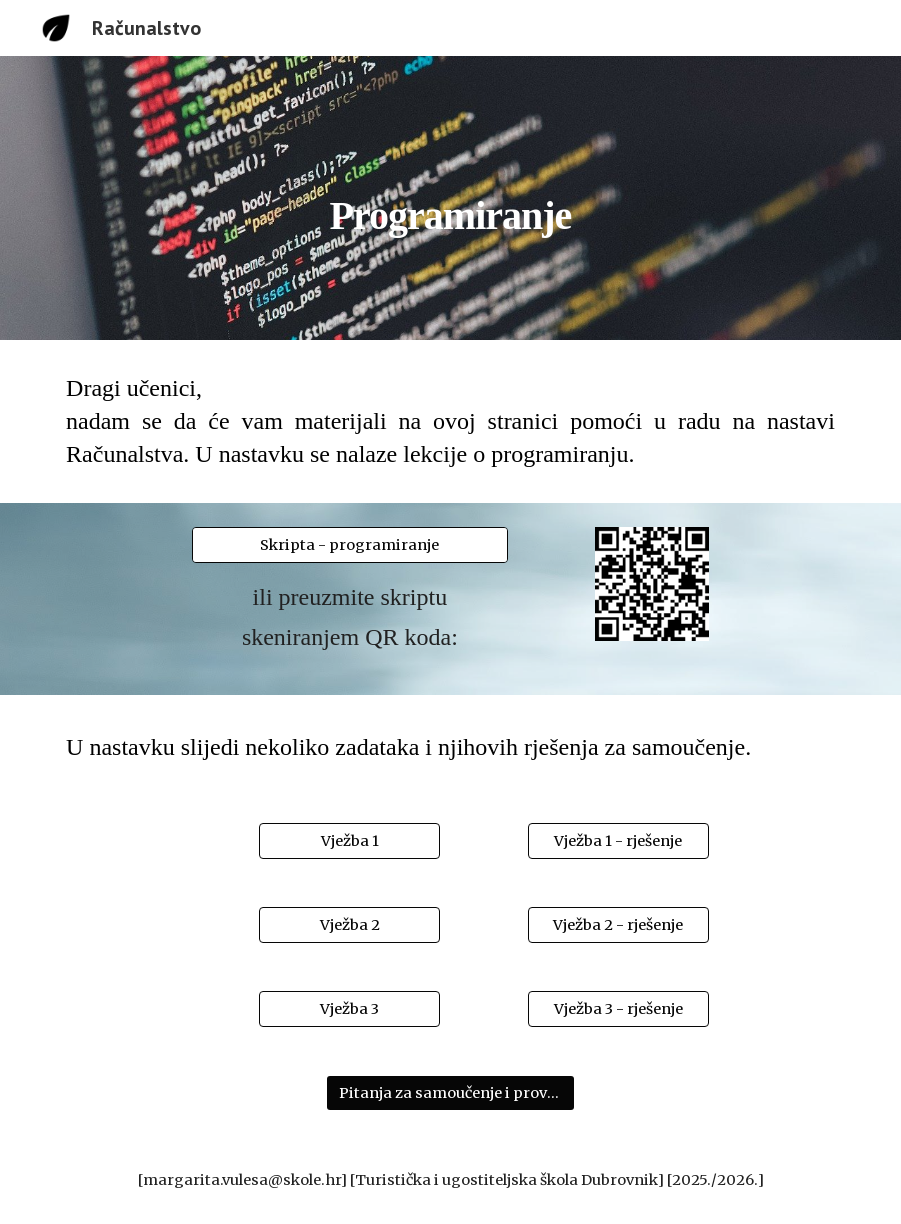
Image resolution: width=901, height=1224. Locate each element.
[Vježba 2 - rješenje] (618, 925)
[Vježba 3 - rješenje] (618, 1009)
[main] (450, 197)
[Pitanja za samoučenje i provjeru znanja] (450, 1093)
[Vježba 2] (349, 925)
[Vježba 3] (349, 1009)
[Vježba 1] (349, 841)
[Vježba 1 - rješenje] (618, 841)
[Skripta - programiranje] (349, 545)
